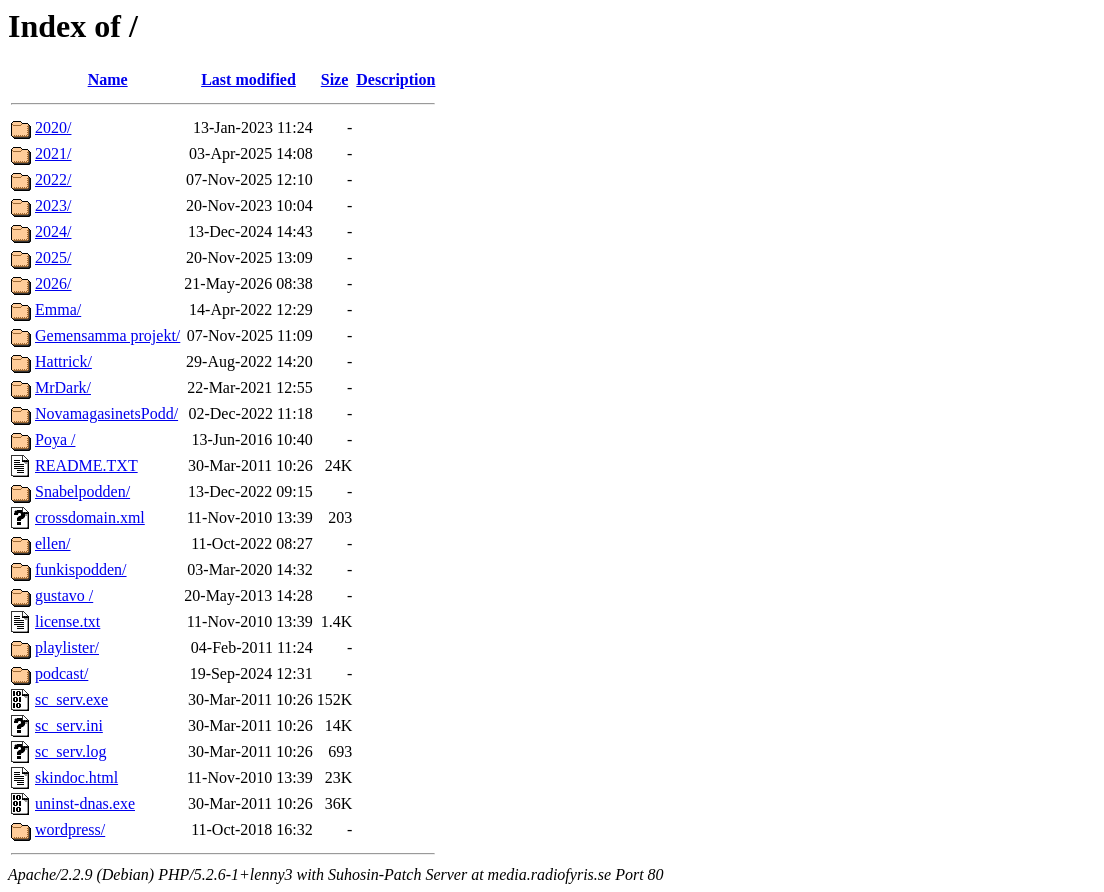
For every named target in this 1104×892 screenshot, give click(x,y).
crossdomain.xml (90, 517)
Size (335, 79)
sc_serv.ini (69, 725)
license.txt (67, 621)
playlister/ (67, 647)
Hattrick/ (63, 361)
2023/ (53, 205)
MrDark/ (63, 387)
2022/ (53, 179)
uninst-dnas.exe (85, 803)
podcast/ (61, 673)
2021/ (53, 153)
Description (395, 79)
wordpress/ (70, 829)
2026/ (53, 283)
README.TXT (86, 465)
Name (108, 79)
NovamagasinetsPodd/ (106, 413)
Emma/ (58, 309)
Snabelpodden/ (82, 491)
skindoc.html (76, 777)
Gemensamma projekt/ (107, 335)
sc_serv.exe (71, 699)
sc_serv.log (70, 751)
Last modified (248, 79)
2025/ (53, 257)
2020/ (53, 127)
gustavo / (64, 595)
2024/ (53, 231)
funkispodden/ (81, 569)
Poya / (55, 439)
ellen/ (53, 543)
